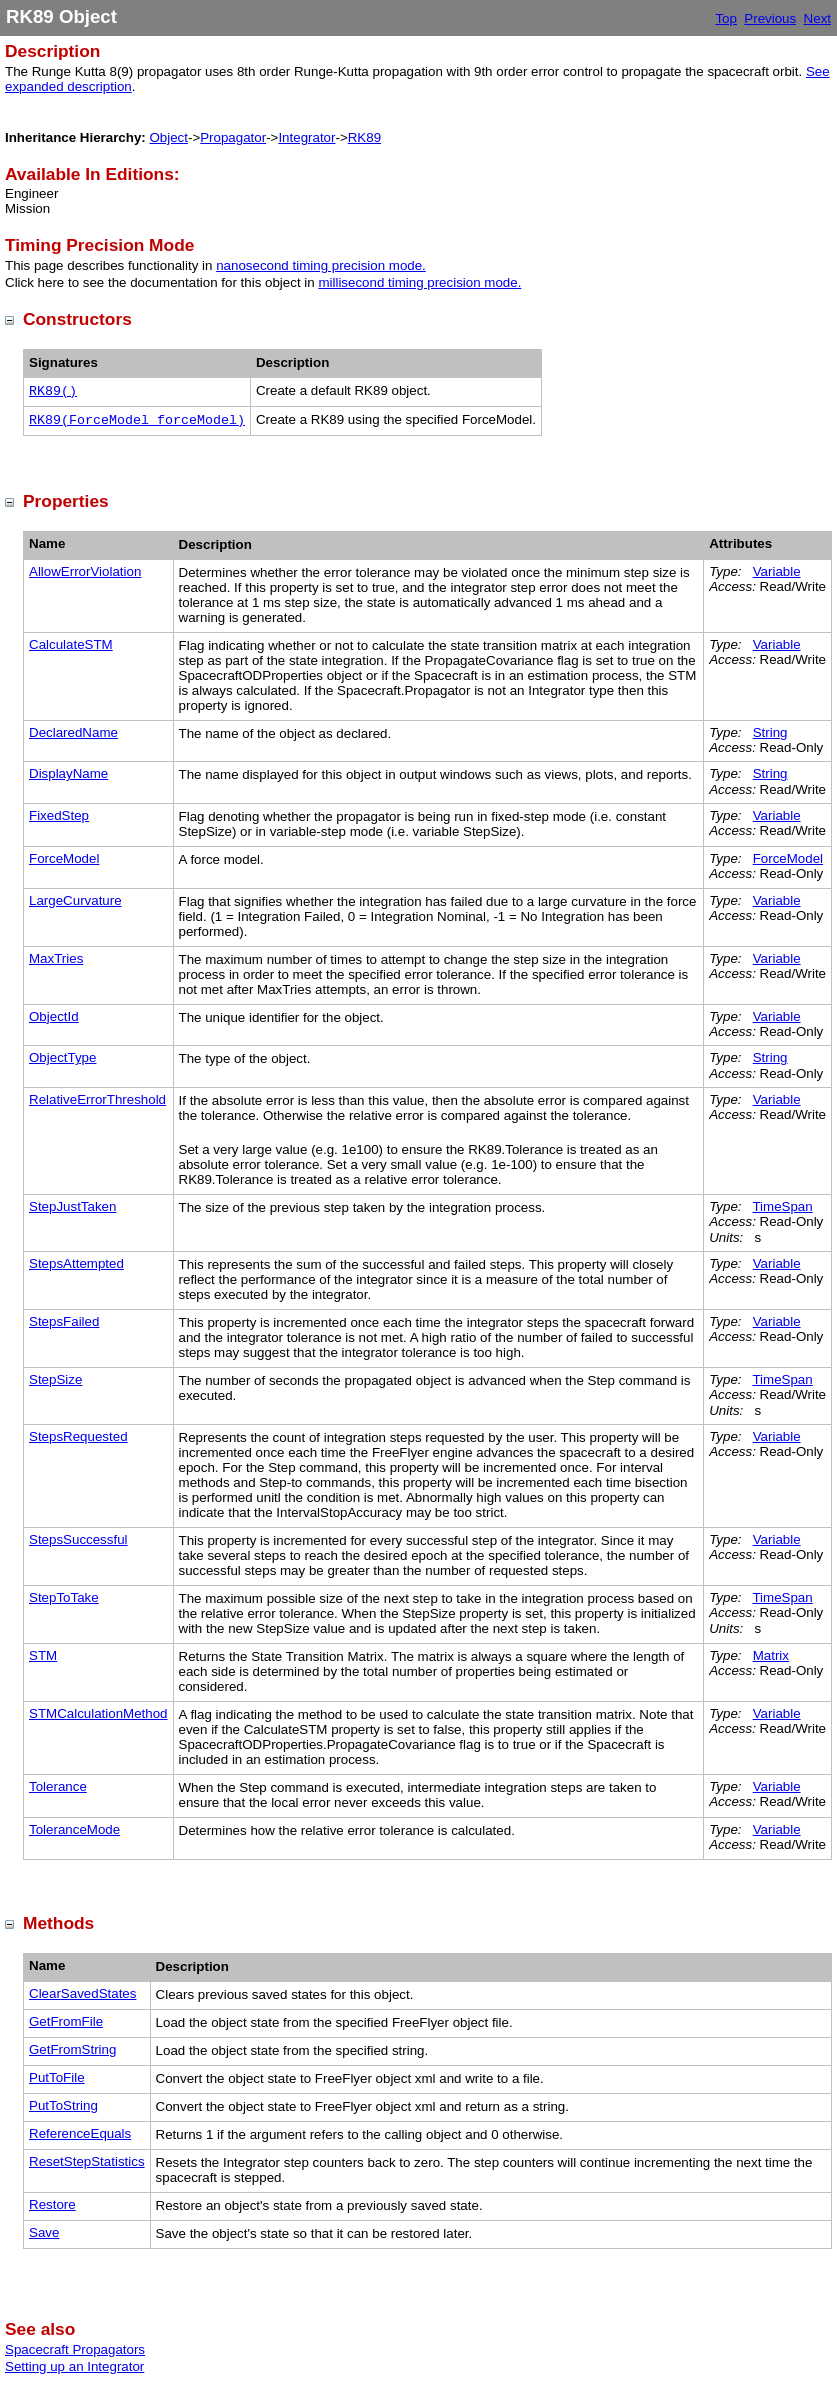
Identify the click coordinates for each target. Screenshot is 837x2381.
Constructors (77, 319)
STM (43, 1655)
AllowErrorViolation (85, 571)
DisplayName (68, 773)
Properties (66, 501)
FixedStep (59, 815)
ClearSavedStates (82, 1993)
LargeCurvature (75, 900)
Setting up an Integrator (74, 2366)
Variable (777, 571)
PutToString (63, 2105)
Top (726, 18)
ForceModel (64, 858)
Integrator (306, 137)
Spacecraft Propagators (75, 2349)
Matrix (771, 1655)
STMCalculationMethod (98, 1713)
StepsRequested (78, 1436)
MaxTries (56, 958)
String (770, 732)
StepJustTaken (72, 1206)
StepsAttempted (76, 1263)
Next (817, 18)
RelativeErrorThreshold (97, 1099)
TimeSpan (782, 1206)
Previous (770, 18)
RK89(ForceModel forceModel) (137, 420)
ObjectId (54, 1016)
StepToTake (64, 1597)
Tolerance (58, 1786)
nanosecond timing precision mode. (321, 265)
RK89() (53, 391)
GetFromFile (66, 2021)
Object (168, 137)
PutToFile (57, 2077)
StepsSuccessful (78, 1539)
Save (44, 2232)
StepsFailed (64, 1321)
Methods (58, 1923)
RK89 (364, 137)
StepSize (55, 1379)
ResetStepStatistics (87, 2161)
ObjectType (62, 1057)
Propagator (233, 137)
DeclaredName (73, 732)
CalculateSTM (71, 644)
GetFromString (72, 2049)
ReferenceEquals (80, 2133)
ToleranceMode (74, 1829)
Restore (52, 2204)
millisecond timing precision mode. (419, 282)
